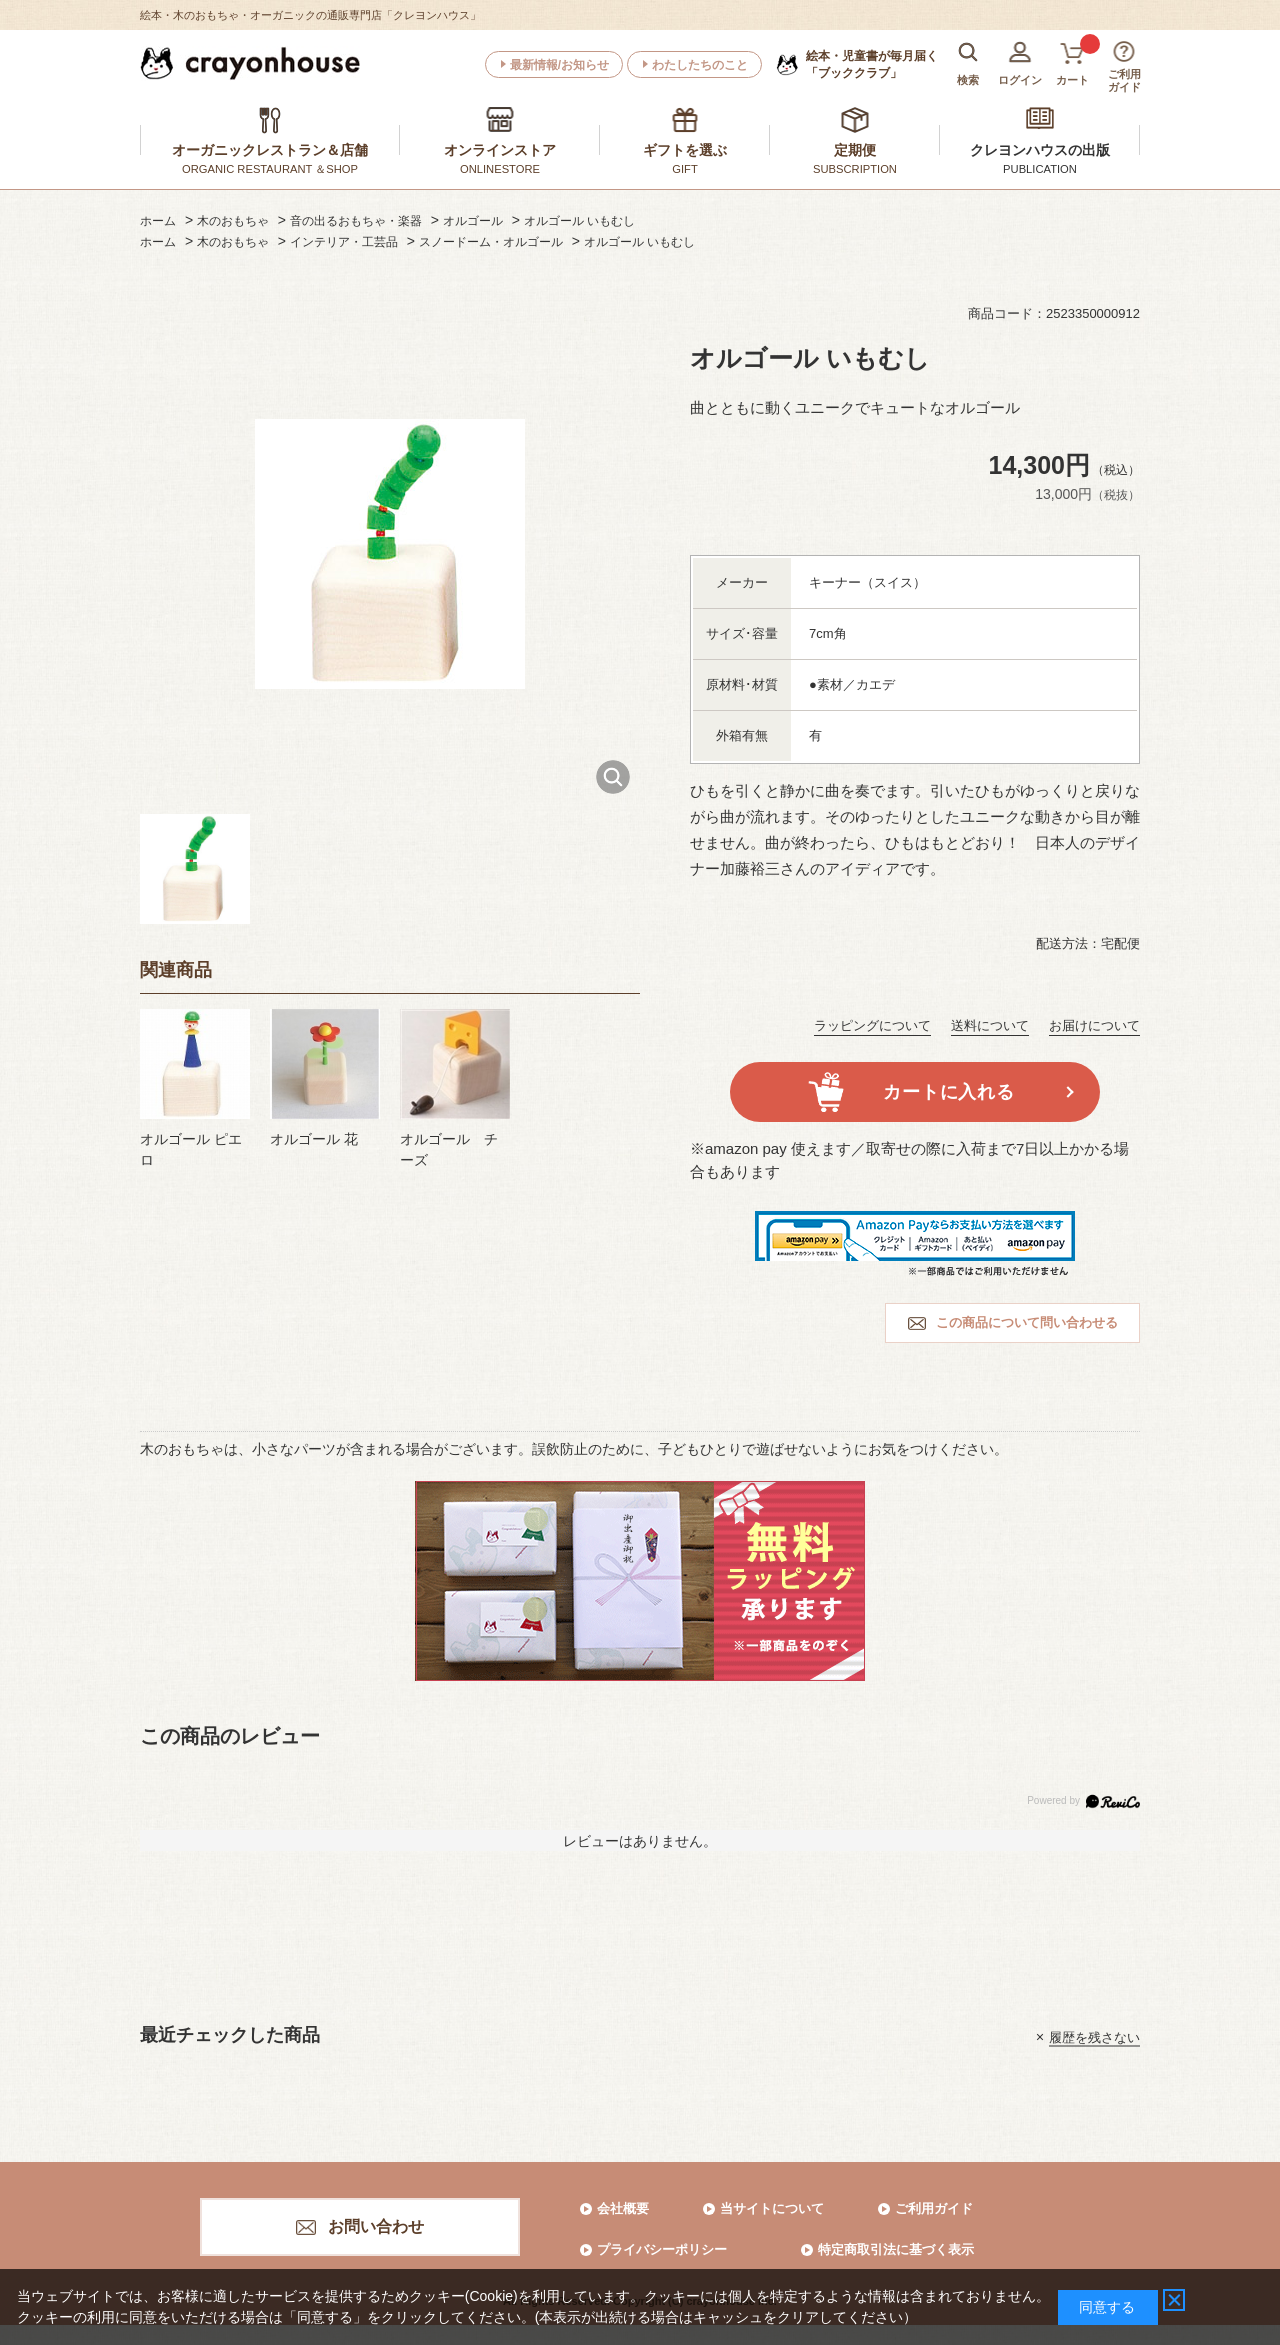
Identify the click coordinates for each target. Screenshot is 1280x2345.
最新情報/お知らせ (559, 65)
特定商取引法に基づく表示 (896, 2249)
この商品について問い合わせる (1027, 1322)
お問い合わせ (376, 2226)
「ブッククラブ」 (872, 64)
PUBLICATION (1040, 169)
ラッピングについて (872, 1025)
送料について (990, 1025)
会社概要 (623, 2208)
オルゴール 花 (314, 1139)
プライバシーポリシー (662, 2249)
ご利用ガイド (934, 2208)
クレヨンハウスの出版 (1040, 150)
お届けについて (1094, 1025)
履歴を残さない (1094, 2036)
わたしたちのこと (700, 65)
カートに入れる (948, 1092)
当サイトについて (772, 2208)
